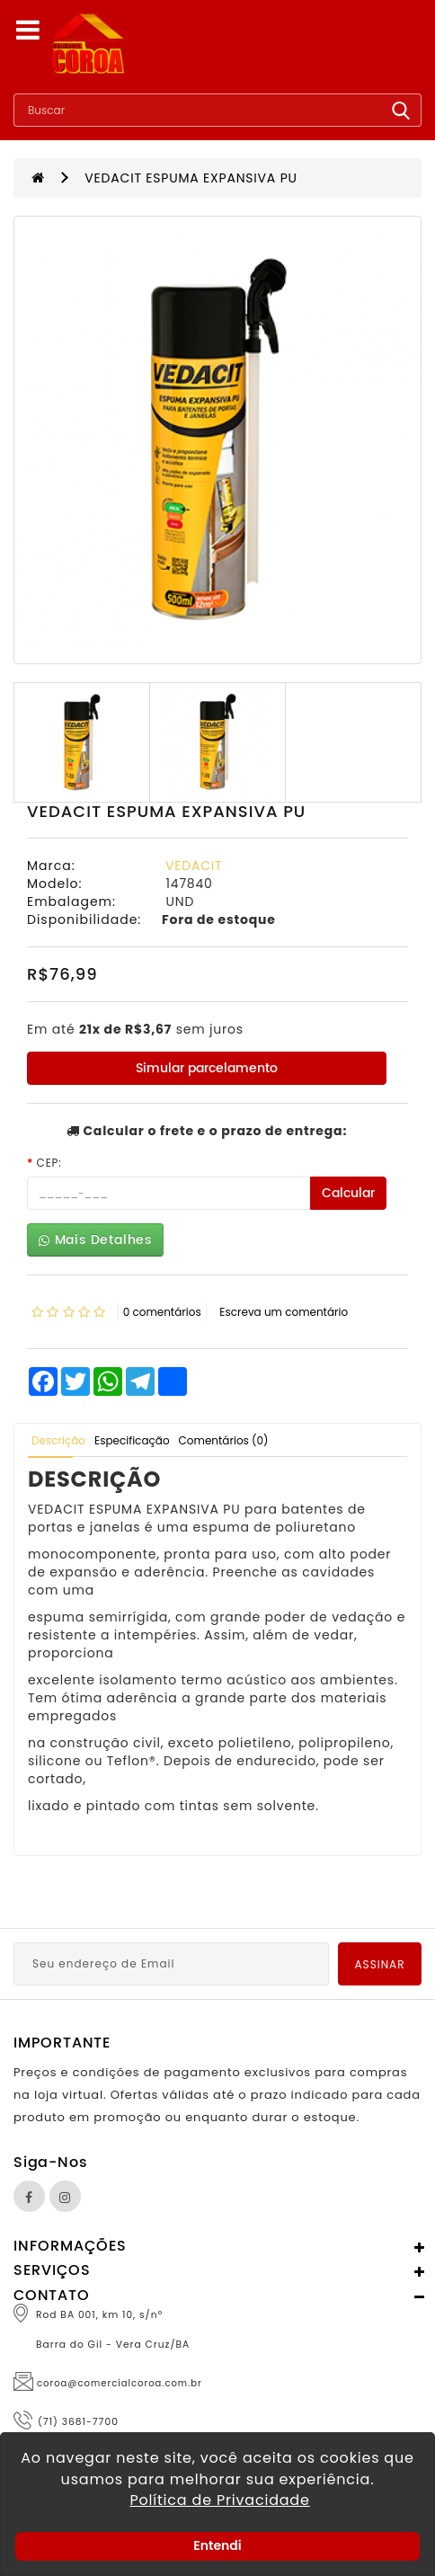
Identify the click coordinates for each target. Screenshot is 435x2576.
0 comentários (162, 1311)
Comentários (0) (224, 1440)
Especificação (132, 1440)
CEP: (49, 1162)
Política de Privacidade (219, 2500)
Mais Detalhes (95, 1240)
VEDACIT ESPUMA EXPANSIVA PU (190, 178)
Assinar (380, 1964)
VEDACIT (193, 866)
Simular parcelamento (207, 1068)
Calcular (348, 1193)
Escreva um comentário (283, 1311)
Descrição (58, 1440)
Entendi (217, 2545)
